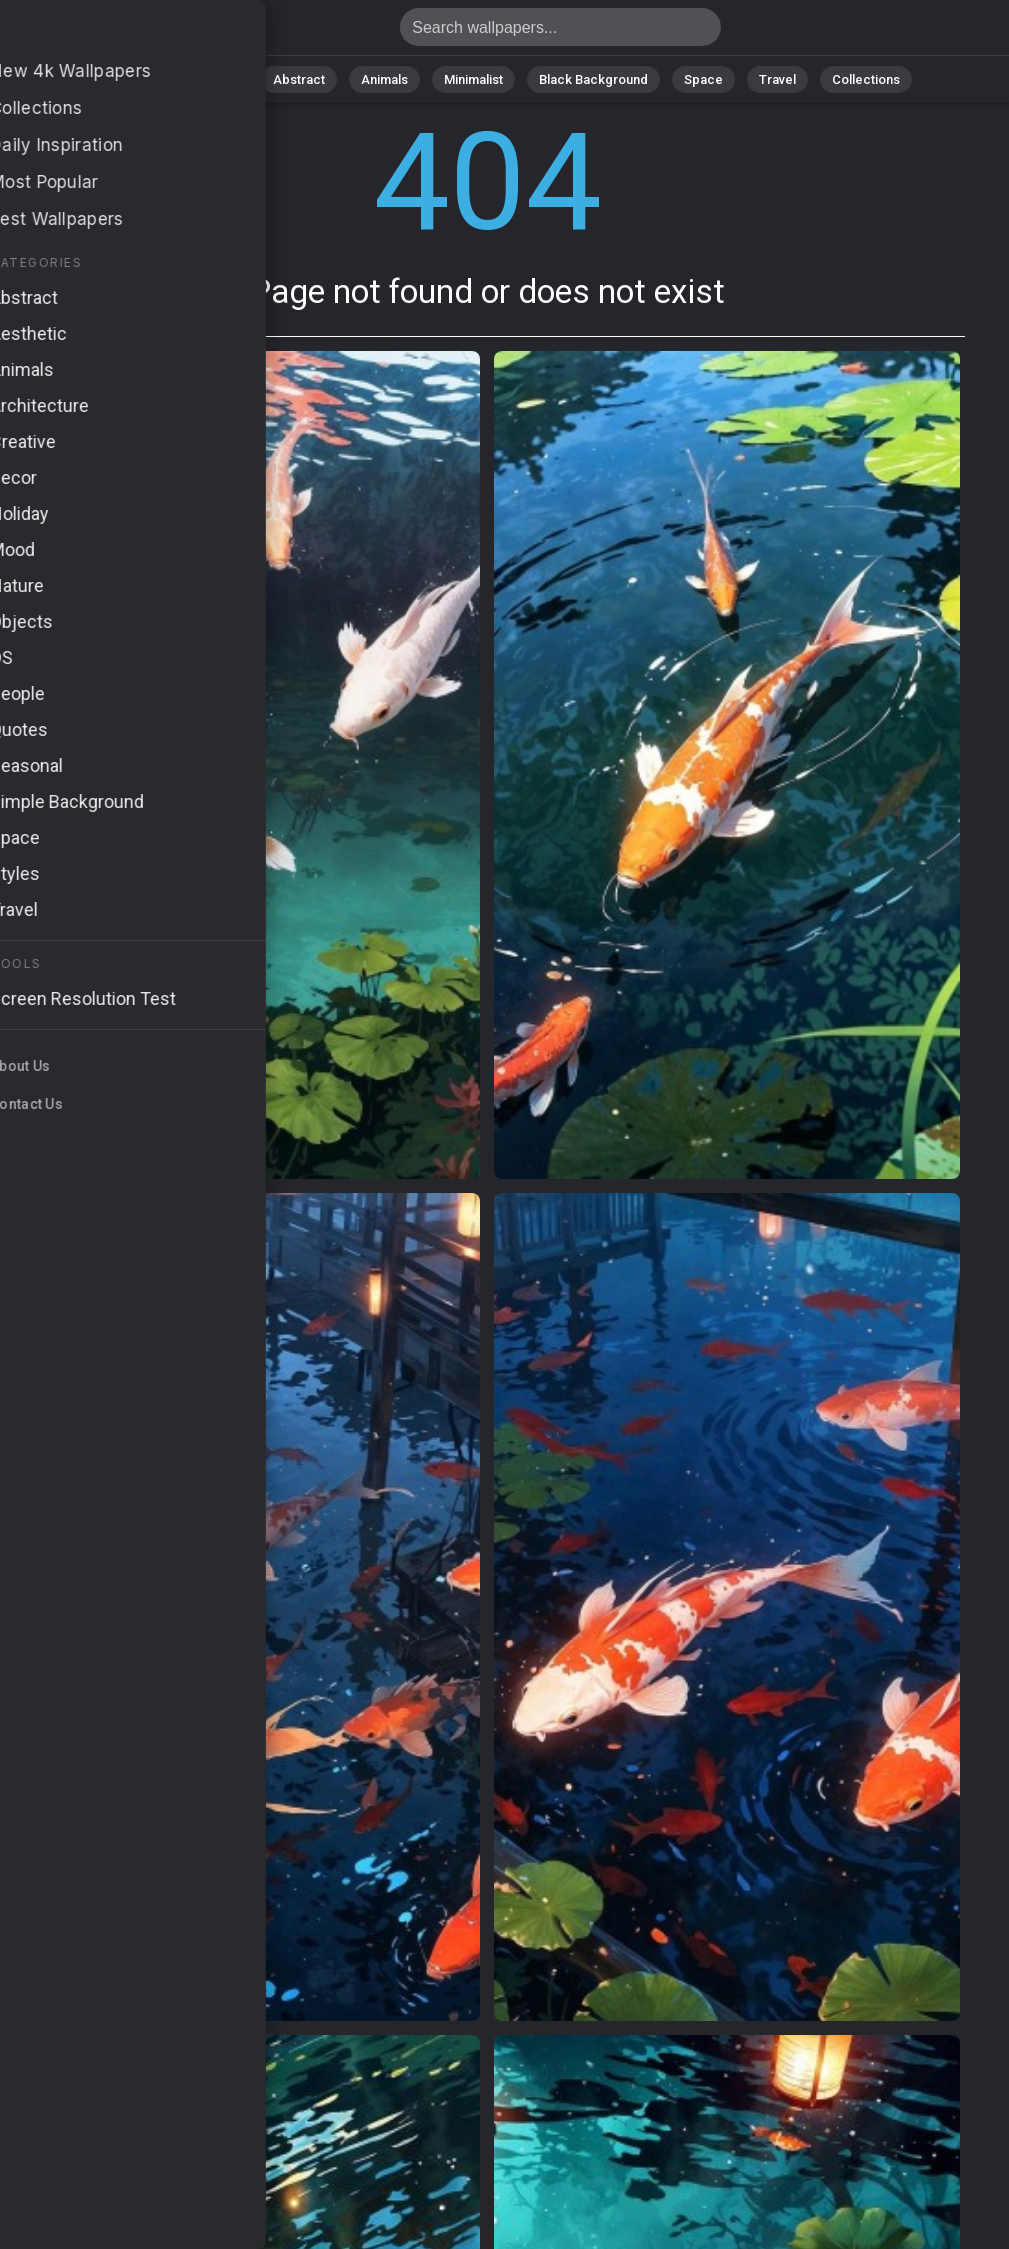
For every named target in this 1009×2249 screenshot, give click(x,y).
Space (703, 79)
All (153, 79)
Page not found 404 (120, 32)
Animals (384, 79)
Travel (777, 79)
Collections (866, 79)
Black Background (593, 79)
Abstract (299, 79)
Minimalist (473, 79)
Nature (217, 79)
